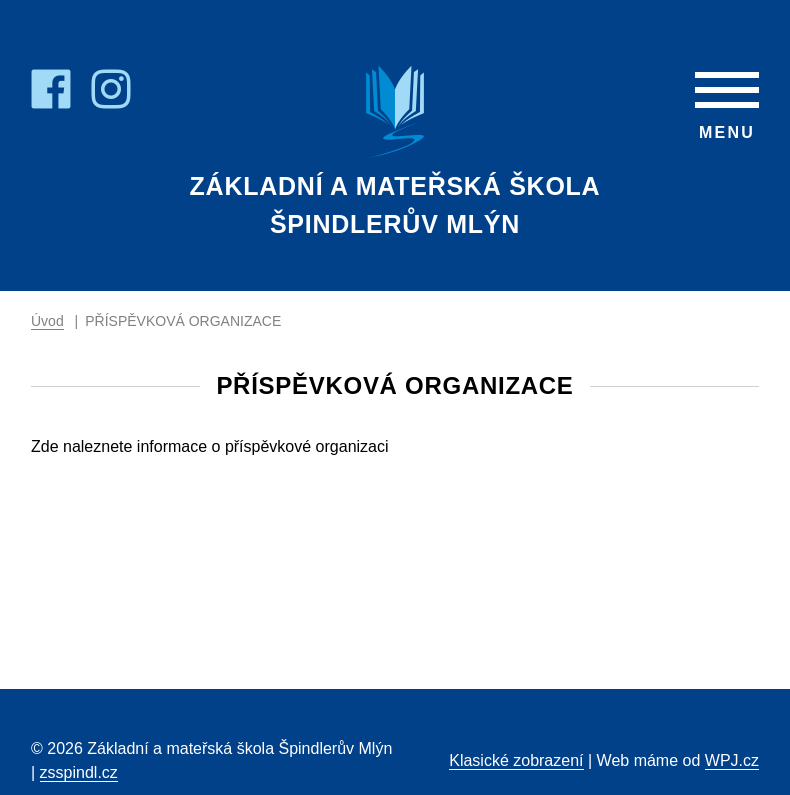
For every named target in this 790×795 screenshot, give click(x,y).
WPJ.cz (732, 760)
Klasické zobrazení (516, 760)
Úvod (47, 321)
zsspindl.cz (79, 772)
